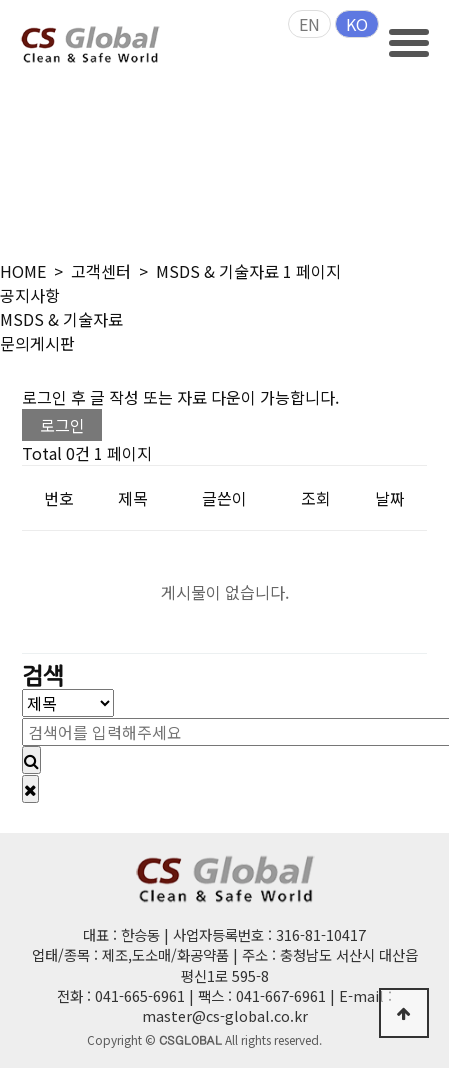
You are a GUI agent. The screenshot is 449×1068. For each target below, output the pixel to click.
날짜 (390, 498)
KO (357, 24)
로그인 (62, 425)
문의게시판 (37, 343)
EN (309, 24)
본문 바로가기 (0, 0)
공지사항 (30, 295)
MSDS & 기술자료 (61, 319)
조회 (316, 498)
